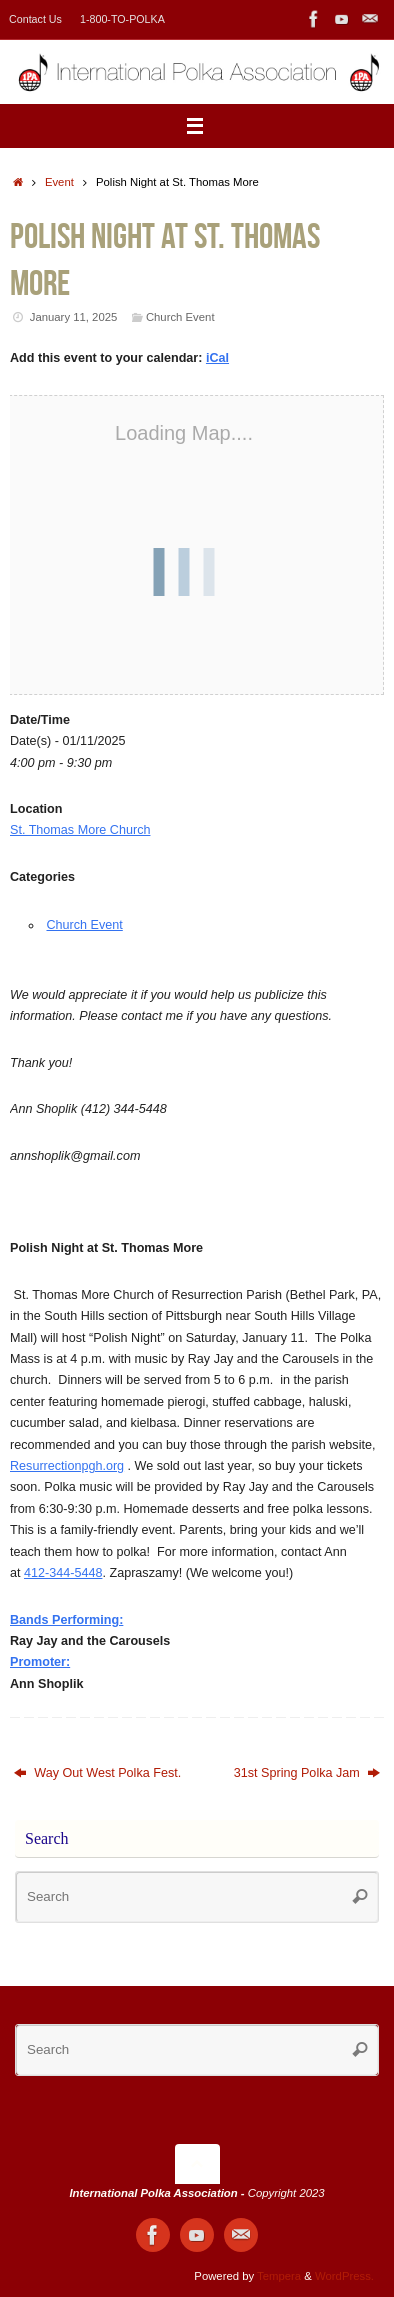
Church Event (180, 317)
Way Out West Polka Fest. (97, 1773)
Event (59, 182)
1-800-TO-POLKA (122, 19)
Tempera (279, 2276)
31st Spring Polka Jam (307, 1773)
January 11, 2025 (74, 317)
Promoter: (40, 1662)
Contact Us (35, 19)
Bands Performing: (66, 1620)
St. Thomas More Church (80, 830)
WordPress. (344, 2276)
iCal (217, 358)
